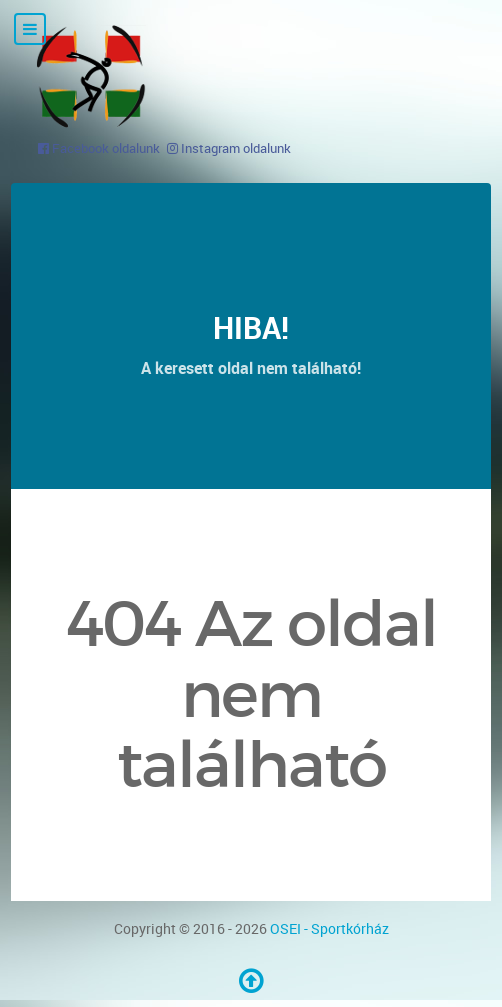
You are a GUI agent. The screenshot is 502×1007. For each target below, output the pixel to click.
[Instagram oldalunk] (229, 148)
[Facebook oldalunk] (99, 148)
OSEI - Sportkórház (329, 928)
